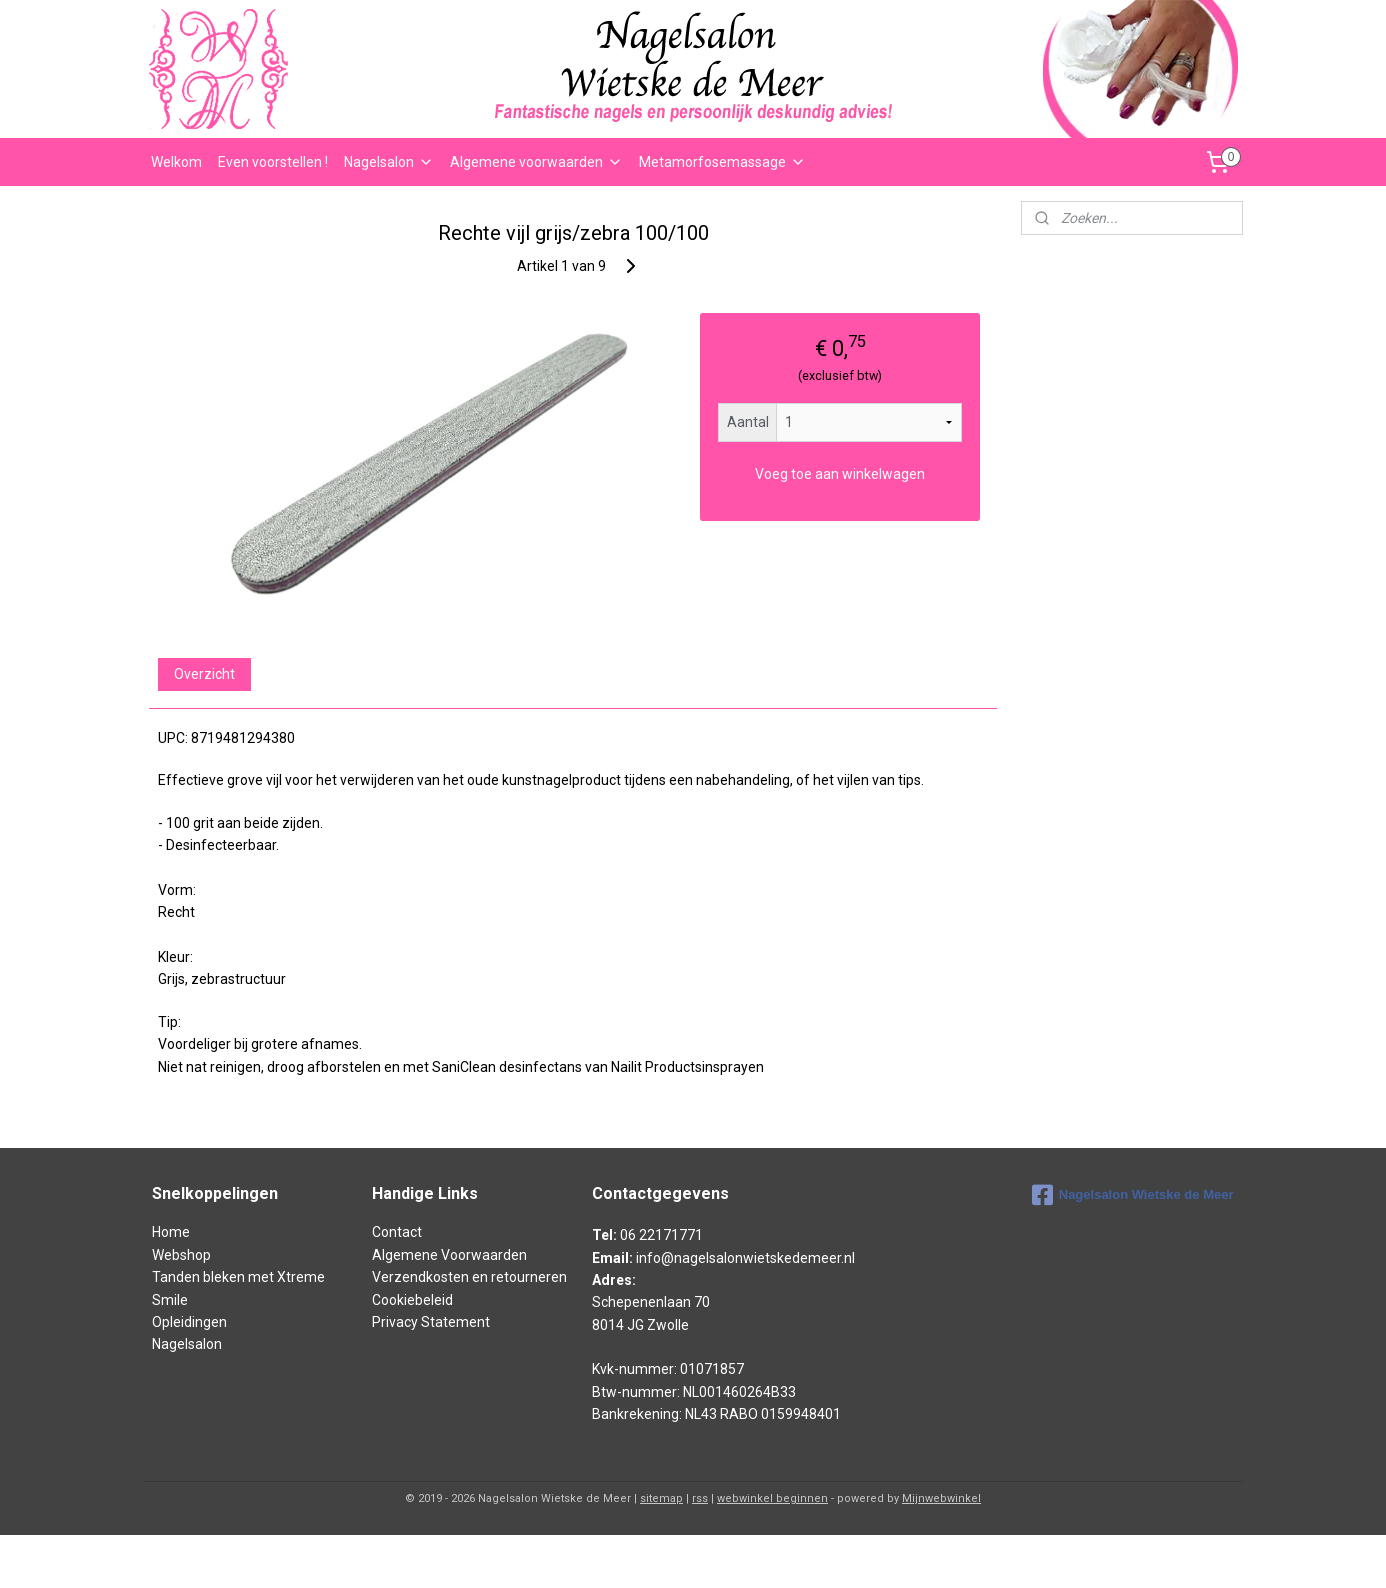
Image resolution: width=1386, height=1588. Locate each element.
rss (700, 1498)
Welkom (176, 162)
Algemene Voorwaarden (449, 1255)
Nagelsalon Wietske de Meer (1133, 1195)
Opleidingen (189, 1322)
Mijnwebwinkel (941, 1498)
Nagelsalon (389, 162)
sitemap (661, 1498)
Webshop (181, 1255)
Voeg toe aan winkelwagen (840, 474)
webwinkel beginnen (772, 1498)
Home (171, 1232)
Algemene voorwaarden (536, 162)
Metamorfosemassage (722, 162)
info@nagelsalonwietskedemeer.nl (745, 1258)
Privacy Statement (431, 1322)
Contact (397, 1232)
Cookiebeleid (412, 1300)
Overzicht (204, 674)
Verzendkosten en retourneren (469, 1277)
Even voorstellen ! (273, 162)
